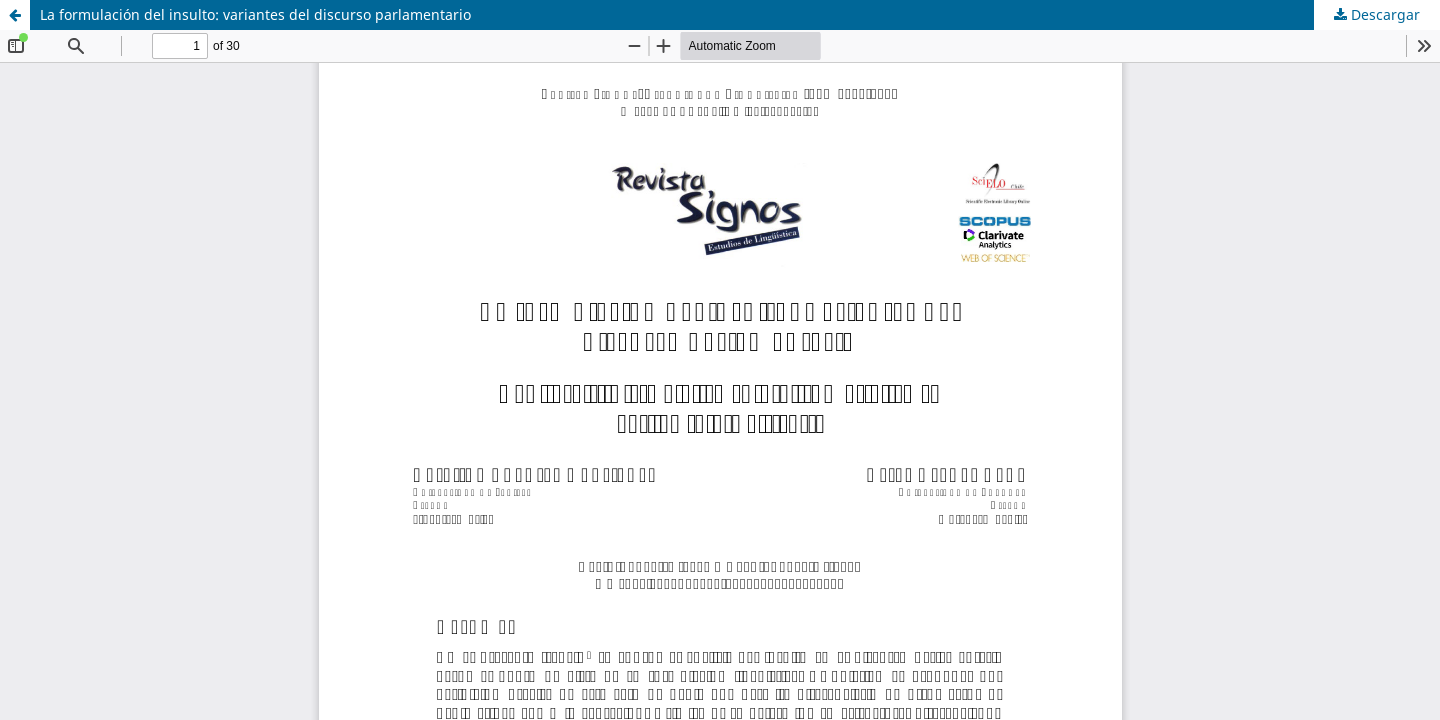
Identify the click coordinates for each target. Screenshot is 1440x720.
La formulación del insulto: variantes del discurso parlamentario (255, 14)
